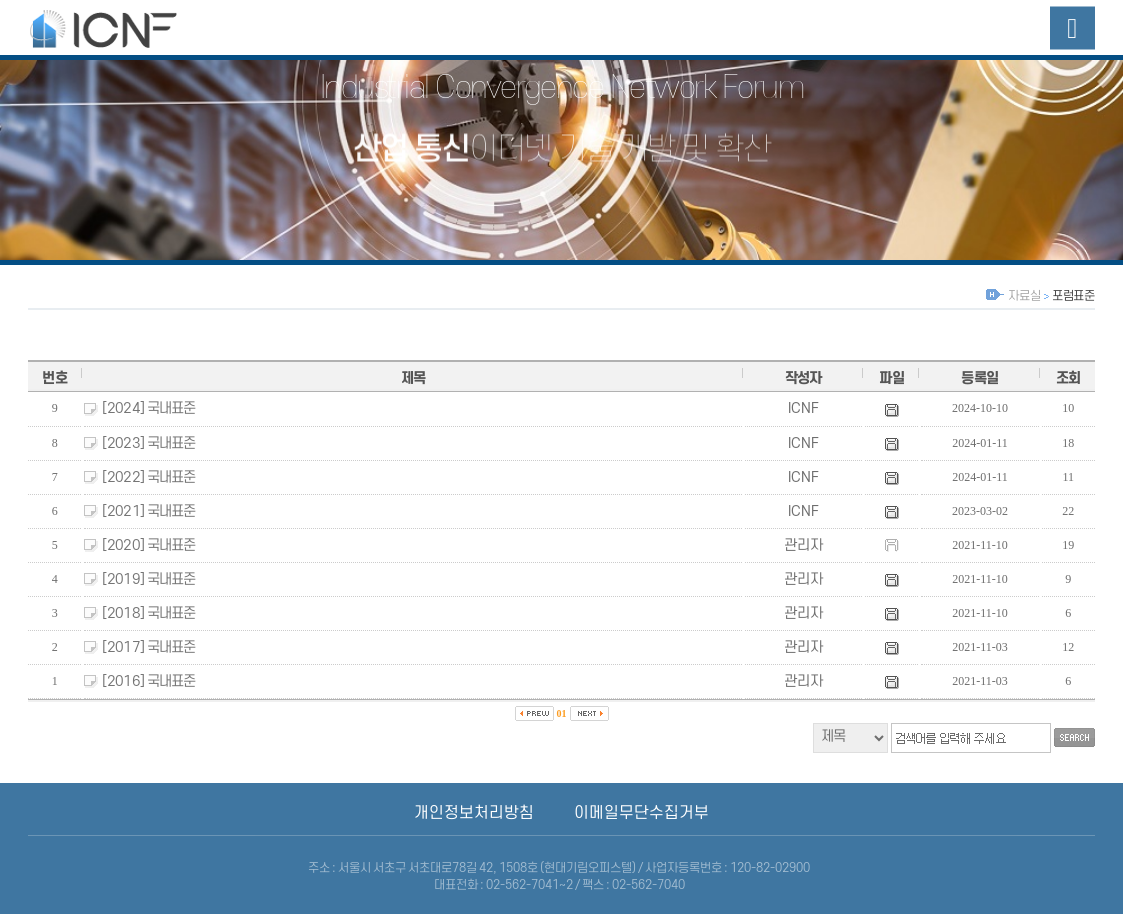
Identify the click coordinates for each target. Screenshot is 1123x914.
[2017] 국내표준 (148, 647)
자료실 (1024, 296)
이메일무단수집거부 (641, 813)
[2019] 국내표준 (148, 579)
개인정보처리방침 (474, 813)
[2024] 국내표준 (148, 408)
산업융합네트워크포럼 (123, 28)
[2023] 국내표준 (148, 443)
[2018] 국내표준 (148, 613)
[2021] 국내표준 (148, 511)
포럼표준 (1073, 296)
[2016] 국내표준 (148, 681)
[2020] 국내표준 (148, 545)
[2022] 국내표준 (148, 477)
